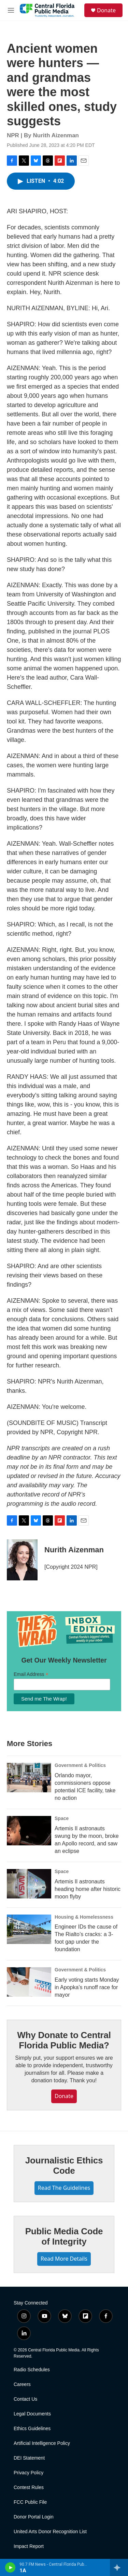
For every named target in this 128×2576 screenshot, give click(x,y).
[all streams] (119, 2567)
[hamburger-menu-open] (10, 10)
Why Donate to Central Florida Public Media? (64, 2040)
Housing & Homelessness (84, 1917)
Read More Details (64, 2258)
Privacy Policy (28, 2472)
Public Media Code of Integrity (64, 2236)
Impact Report (29, 2546)
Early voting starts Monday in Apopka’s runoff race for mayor (87, 1987)
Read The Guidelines (64, 2188)
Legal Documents (32, 2413)
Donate (106, 10)
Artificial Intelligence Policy (42, 2443)
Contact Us (25, 2399)
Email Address (31, 1674)
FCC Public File (30, 2502)
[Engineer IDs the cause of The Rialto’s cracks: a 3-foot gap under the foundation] (29, 1929)
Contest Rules (29, 2487)
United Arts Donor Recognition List (50, 2531)
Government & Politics (80, 1765)
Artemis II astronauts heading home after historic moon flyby (87, 1889)
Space (62, 1818)
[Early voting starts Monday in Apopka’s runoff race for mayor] (29, 1982)
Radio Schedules (32, 2369)
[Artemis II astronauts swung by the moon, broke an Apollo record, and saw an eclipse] (29, 1830)
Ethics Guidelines (32, 2428)
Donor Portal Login (34, 2517)
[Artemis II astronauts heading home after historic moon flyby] (29, 1883)
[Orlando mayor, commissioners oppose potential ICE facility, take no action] (29, 1777)
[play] (10, 2567)
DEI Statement (29, 2458)
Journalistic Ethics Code (64, 2165)
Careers (22, 2384)
